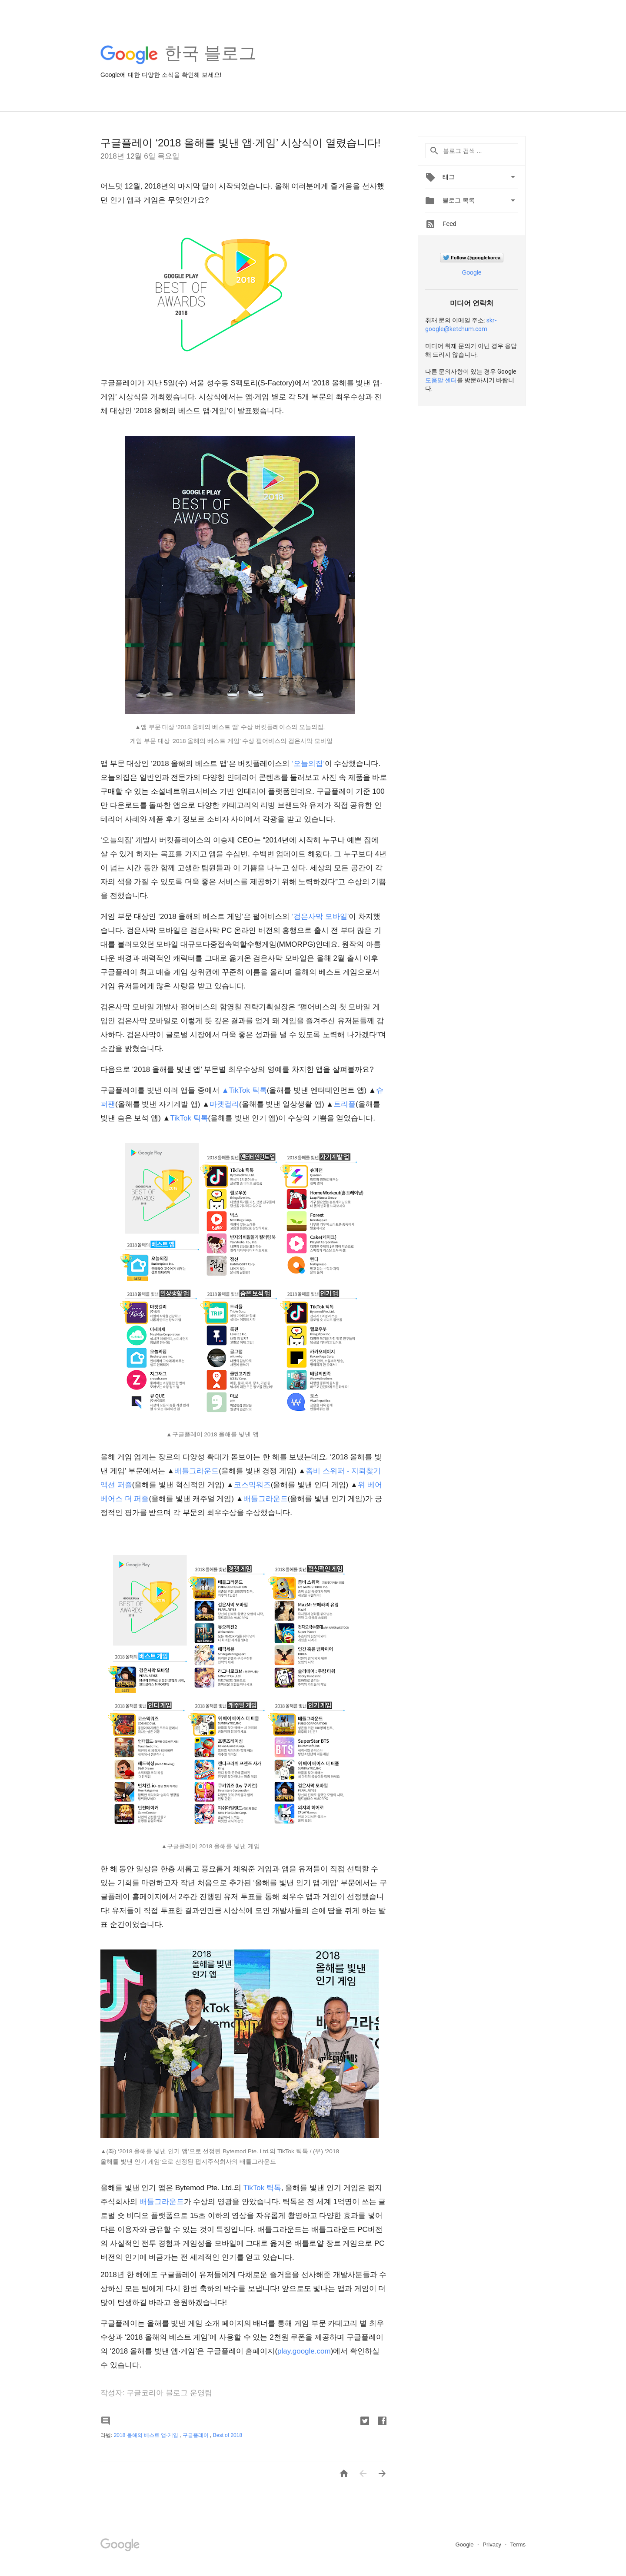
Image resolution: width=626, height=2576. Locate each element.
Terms (518, 2544)
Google (471, 272)
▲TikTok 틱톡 (244, 1090)
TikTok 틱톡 (189, 1118)
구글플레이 (196, 2435)
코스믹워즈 (252, 1485)
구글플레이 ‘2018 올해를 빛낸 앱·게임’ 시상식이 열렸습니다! (240, 143)
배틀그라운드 (196, 1471)
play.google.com (304, 2351)
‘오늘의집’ (308, 763)
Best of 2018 (227, 2435)
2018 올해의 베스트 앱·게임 (147, 2435)
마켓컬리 (224, 1104)
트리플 (344, 1104)
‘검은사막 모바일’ (320, 916)
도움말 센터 (441, 380)
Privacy (493, 2544)
